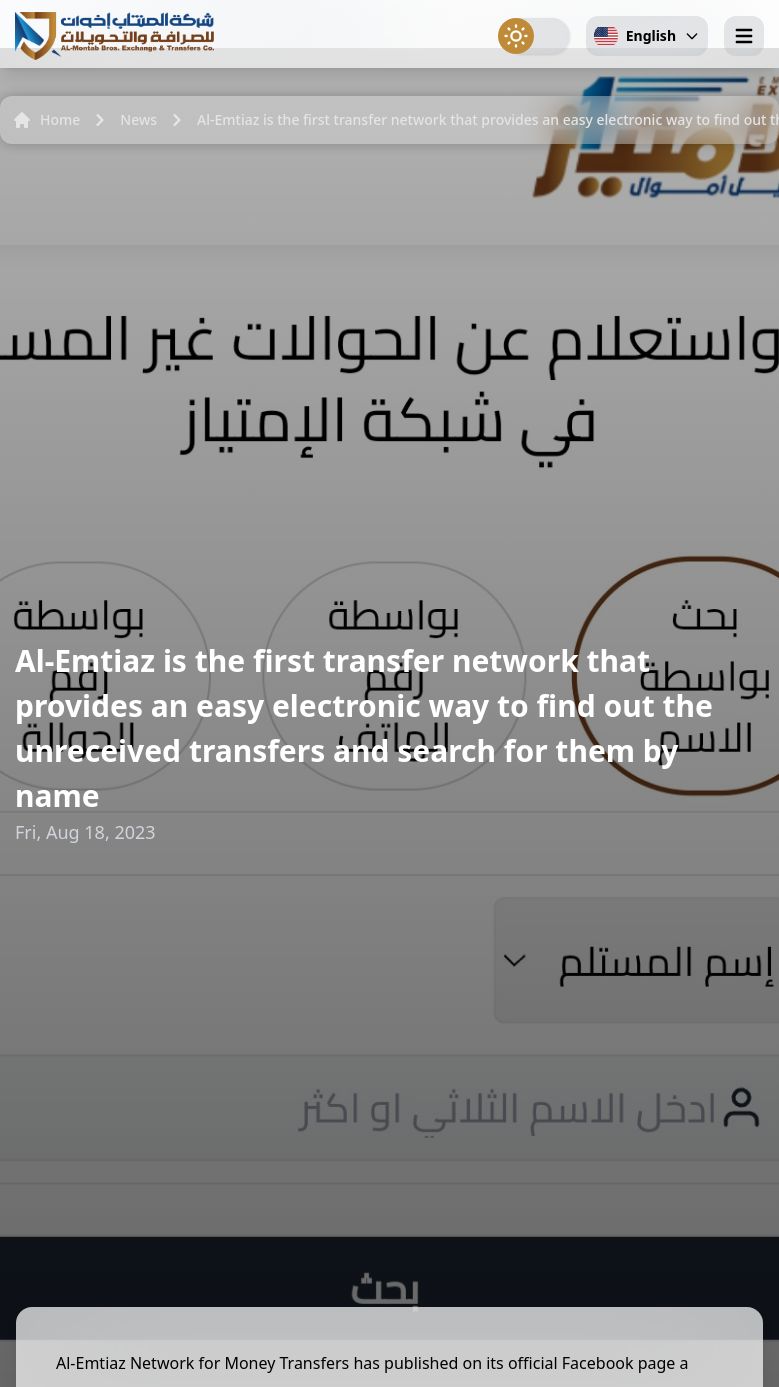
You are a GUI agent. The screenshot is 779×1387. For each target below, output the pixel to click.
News (138, 119)
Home (46, 120)
